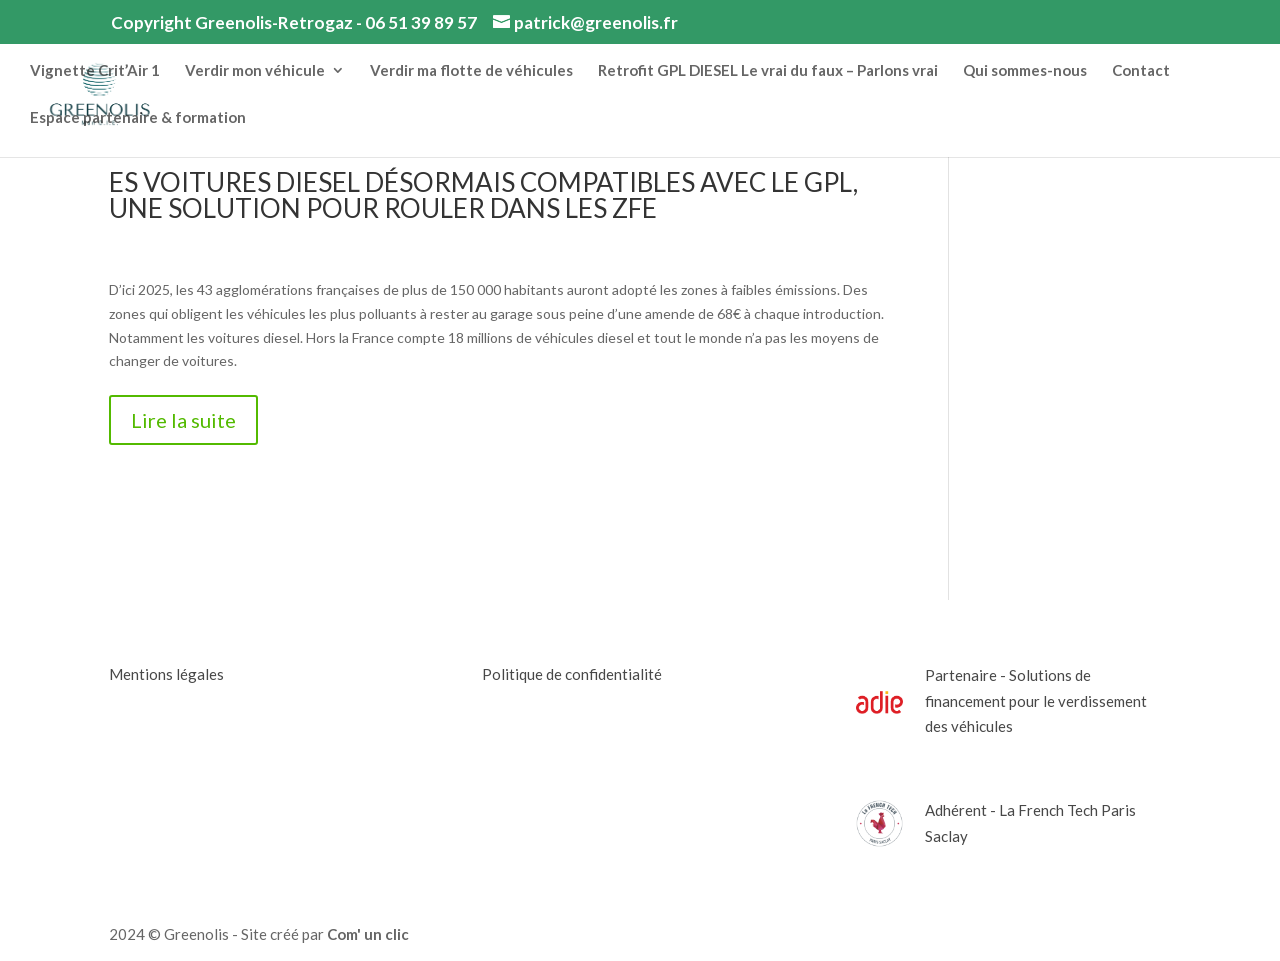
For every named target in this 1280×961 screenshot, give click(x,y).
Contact (1141, 71)
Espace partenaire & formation (138, 118)
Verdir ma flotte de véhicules (471, 71)
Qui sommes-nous (1025, 71)
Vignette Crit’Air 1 (95, 71)
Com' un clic (368, 934)
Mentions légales (166, 674)
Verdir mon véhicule (255, 71)
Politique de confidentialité (572, 674)
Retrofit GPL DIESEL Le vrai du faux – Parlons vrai (768, 71)
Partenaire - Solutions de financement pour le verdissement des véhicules (1036, 700)
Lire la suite (183, 420)
